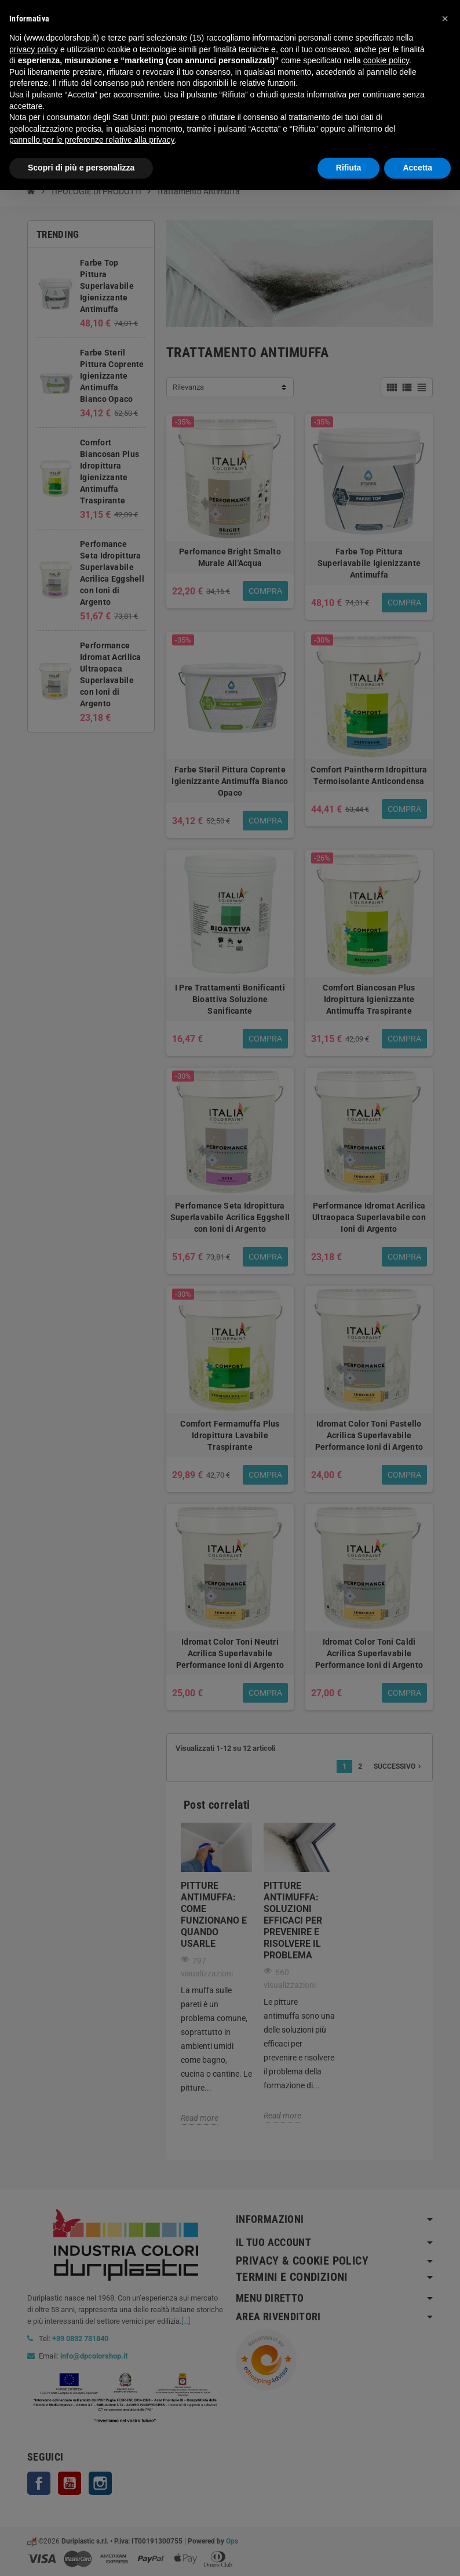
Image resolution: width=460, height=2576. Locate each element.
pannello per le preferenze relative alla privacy (92, 139)
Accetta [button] (417, 167)
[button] (445, 18)
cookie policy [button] (386, 60)
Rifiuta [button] (349, 167)
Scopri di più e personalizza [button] (81, 167)
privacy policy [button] (33, 49)
